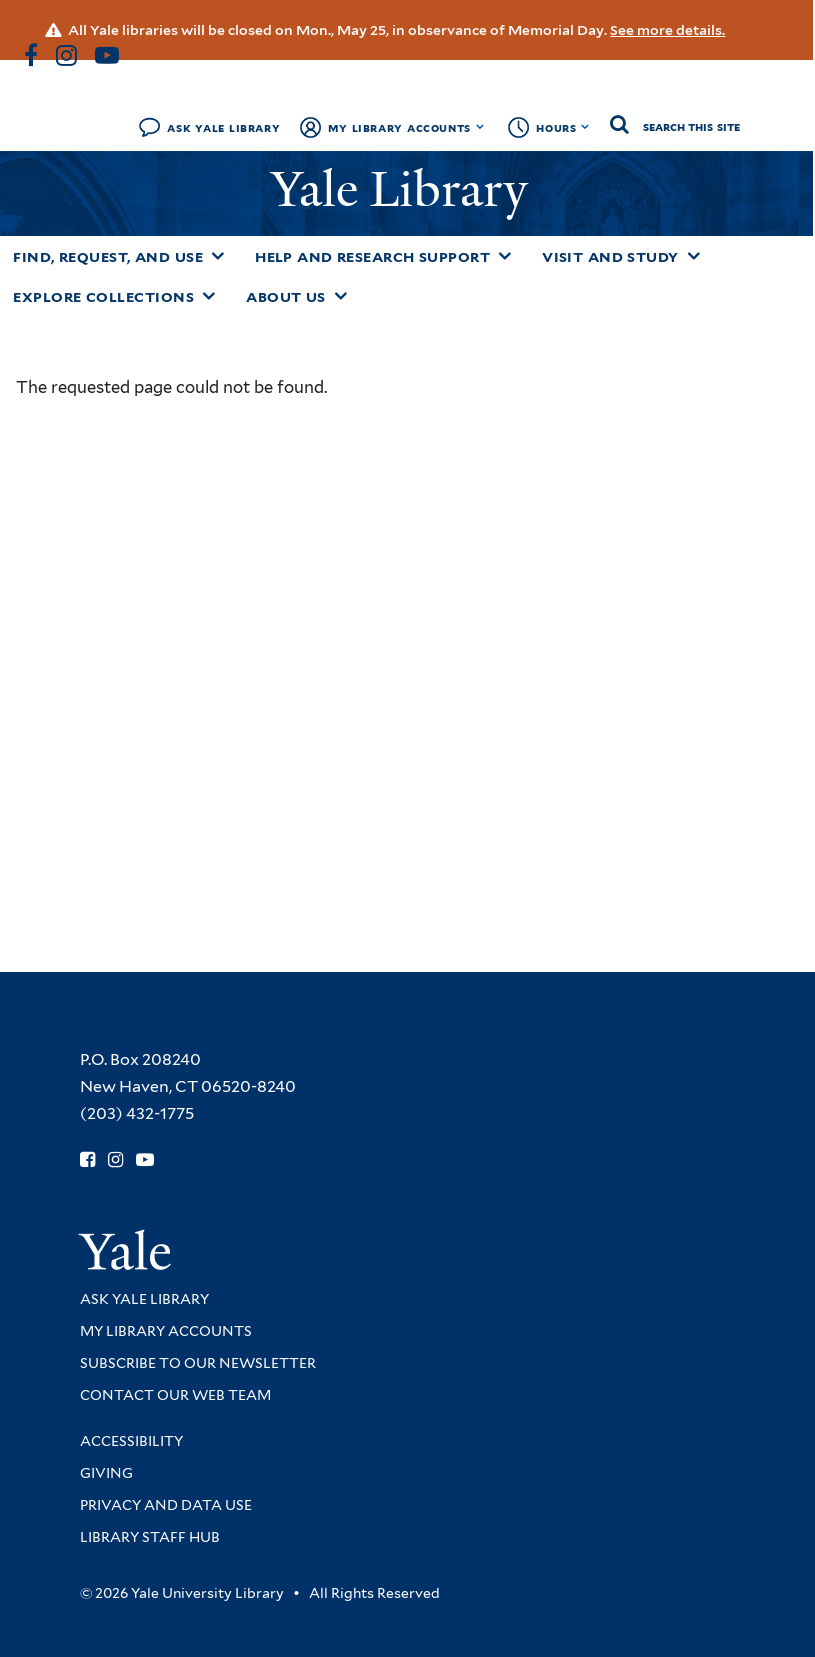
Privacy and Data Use (166, 1505)
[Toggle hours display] (585, 127)
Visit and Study (610, 257)
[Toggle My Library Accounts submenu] (480, 127)
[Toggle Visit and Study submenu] (694, 256)
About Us (286, 297)
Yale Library (405, 189)
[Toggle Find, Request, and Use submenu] (218, 256)
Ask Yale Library (223, 127)
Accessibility (131, 1441)
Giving (106, 1473)
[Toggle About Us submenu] (341, 296)
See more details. (667, 30)
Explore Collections (103, 297)
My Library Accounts (399, 127)
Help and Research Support (372, 257)
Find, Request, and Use (108, 257)
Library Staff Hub (150, 1537)
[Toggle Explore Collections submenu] (209, 296)
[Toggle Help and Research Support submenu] (505, 256)
